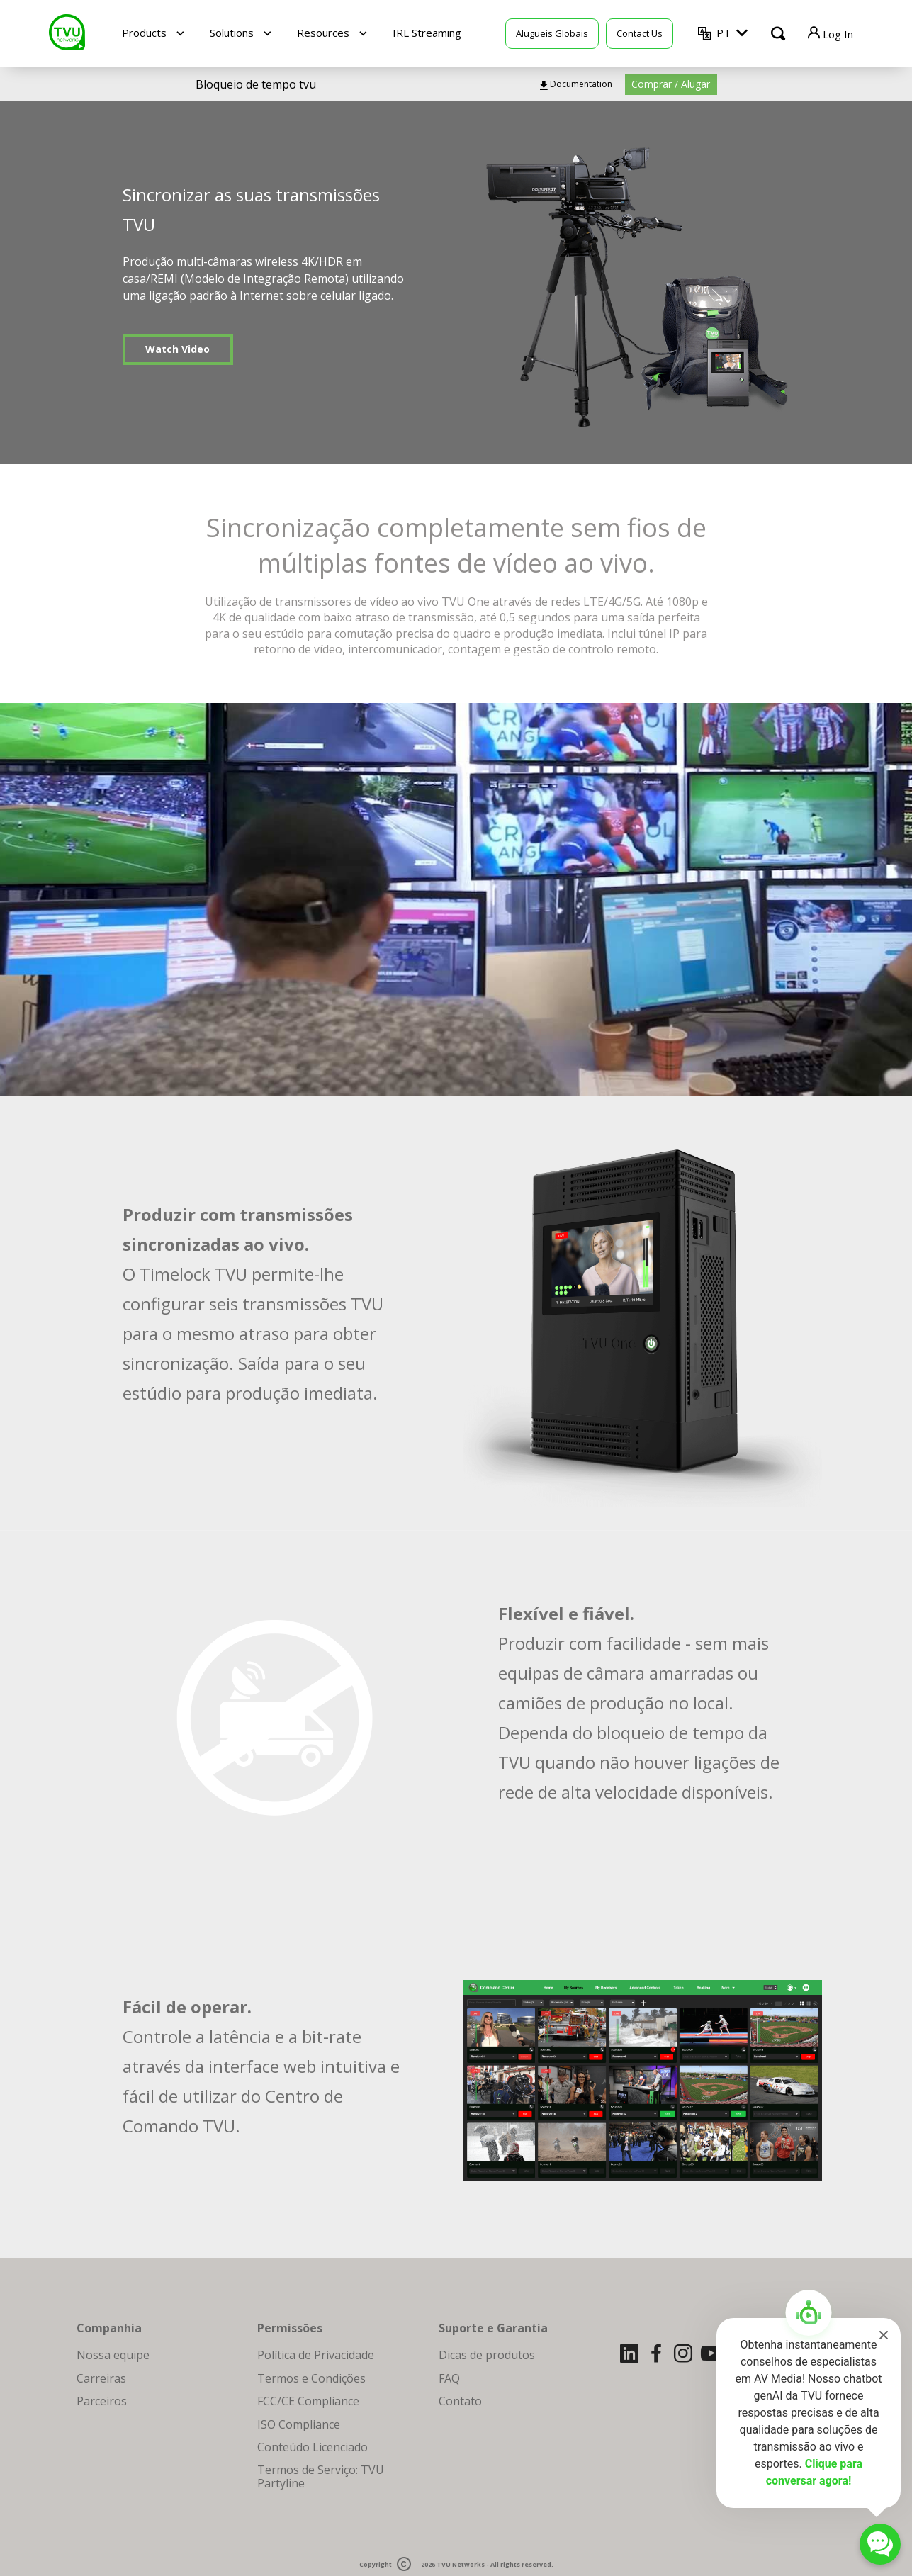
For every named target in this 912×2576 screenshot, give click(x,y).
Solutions (232, 33)
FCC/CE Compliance (308, 2401)
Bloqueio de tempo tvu (256, 84)
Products (144, 33)
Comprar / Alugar (670, 84)
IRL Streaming (427, 33)
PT (723, 33)
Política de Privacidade (315, 2355)
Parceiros (102, 2401)
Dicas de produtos (487, 2355)
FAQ (449, 2378)
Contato (460, 2401)
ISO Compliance (298, 2424)
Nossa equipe (113, 2355)
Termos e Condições (311, 2378)
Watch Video (177, 349)
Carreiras (101, 2378)
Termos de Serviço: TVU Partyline (320, 2476)
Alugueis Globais (552, 33)
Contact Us (640, 33)
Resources (323, 33)
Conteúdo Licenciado (312, 2447)
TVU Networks (461, 2565)
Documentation (581, 84)
